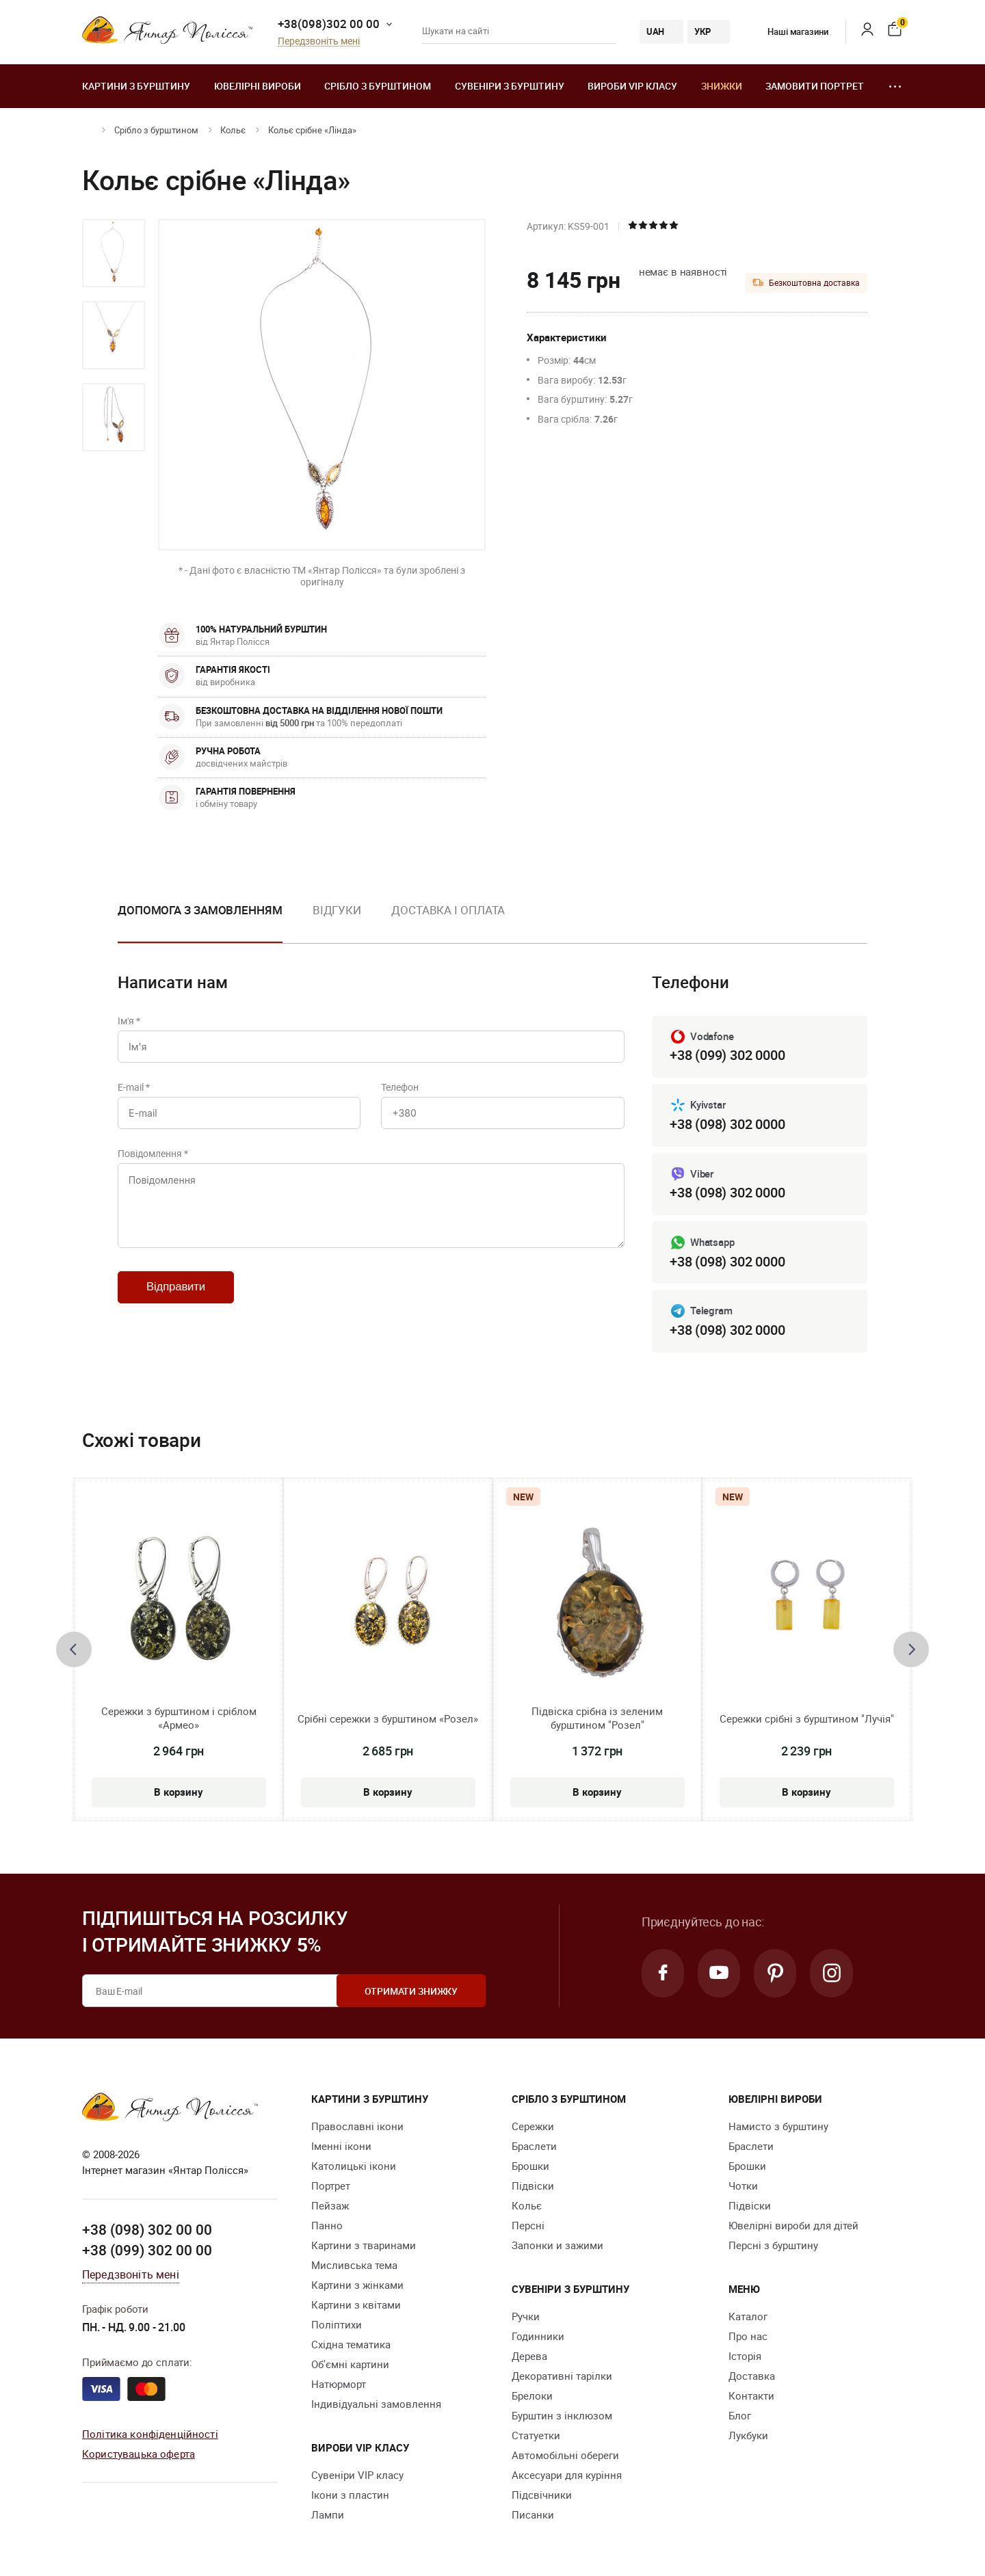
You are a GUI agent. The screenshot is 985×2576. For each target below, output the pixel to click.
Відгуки (337, 910)
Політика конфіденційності (150, 2434)
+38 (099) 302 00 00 (147, 2249)
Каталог (747, 2317)
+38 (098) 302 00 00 (147, 2230)
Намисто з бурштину (778, 2127)
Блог (739, 2416)
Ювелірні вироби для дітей (793, 2226)
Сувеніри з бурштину (509, 85)
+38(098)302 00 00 (329, 23)
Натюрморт (338, 2384)
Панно (327, 2226)
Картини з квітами (356, 2305)
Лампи (327, 2515)
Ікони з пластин (350, 2495)
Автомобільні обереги (565, 2455)
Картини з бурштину (136, 85)
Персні (528, 2226)
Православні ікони (357, 2127)
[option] (113, 253)
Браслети (534, 2146)
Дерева (529, 2356)
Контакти (751, 2396)
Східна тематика (351, 2345)
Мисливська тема (354, 2265)
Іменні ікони (341, 2146)
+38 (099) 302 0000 (727, 1055)
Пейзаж (330, 2206)
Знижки (721, 85)
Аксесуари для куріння (567, 2475)
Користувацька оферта (138, 2453)
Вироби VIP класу (632, 85)
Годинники (538, 2336)
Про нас (747, 2336)
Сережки (533, 2127)
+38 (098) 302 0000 (727, 1124)
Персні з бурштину (773, 2246)
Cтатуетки (536, 2436)
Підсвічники (542, 2495)
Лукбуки (748, 2436)
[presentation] (74, 1649)
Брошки (530, 2166)
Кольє (233, 129)
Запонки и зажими (557, 2246)
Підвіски (533, 2186)
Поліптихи (336, 2325)
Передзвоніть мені (319, 41)
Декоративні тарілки (562, 2376)
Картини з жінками (357, 2285)
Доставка (751, 2376)
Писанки (533, 2515)
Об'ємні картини (350, 2365)
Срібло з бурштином (377, 85)
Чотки (743, 2186)
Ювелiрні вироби (257, 85)
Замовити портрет (814, 85)
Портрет (330, 2186)
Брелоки (532, 2396)
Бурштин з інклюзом (562, 2416)
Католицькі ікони (353, 2166)
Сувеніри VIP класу (357, 2475)
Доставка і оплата (448, 910)
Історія (744, 2356)
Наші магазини (788, 31)
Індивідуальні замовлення (376, 2404)
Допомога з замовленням (200, 910)
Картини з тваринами (363, 2246)
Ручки (526, 2317)
